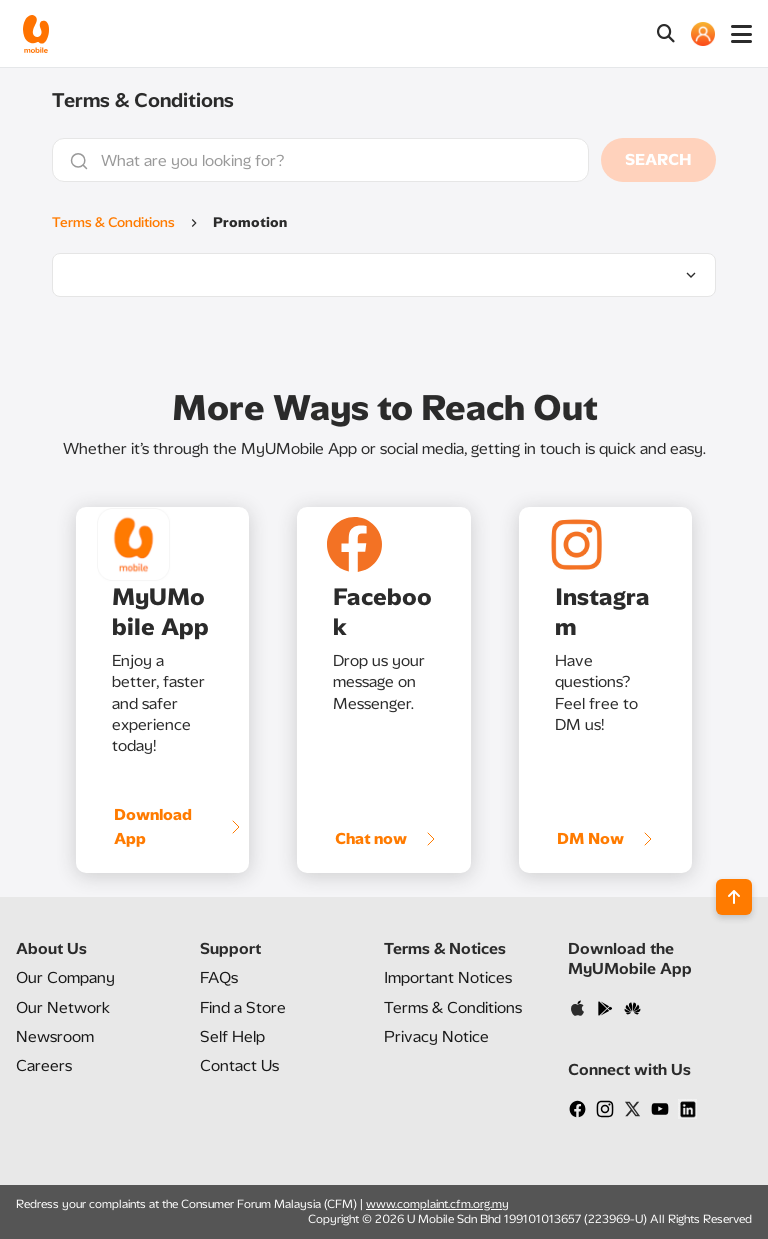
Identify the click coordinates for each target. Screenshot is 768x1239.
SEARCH (658, 159)
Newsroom (55, 1036)
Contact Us (239, 1065)
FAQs (219, 977)
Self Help (232, 1036)
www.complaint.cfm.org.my (437, 1204)
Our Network (63, 1007)
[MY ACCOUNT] (703, 34)
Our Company (65, 977)
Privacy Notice (436, 1036)
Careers (44, 1065)
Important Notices (448, 977)
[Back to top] (734, 897)
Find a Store (243, 1007)
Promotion (250, 222)
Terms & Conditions (113, 222)
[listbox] (384, 275)
